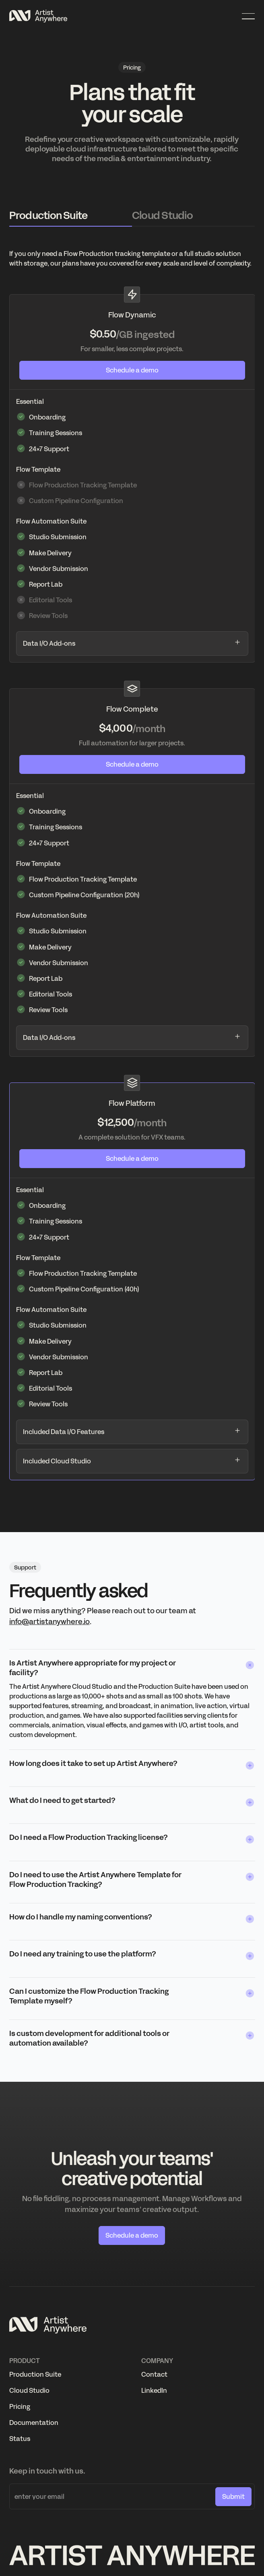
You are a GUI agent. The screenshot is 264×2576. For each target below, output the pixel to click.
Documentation (33, 2422)
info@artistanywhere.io (49, 1621)
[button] (248, 16)
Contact (154, 2374)
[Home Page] (38, 16)
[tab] (70, 216)
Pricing (19, 2406)
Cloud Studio (29, 2390)
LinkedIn (154, 2390)
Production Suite (35, 2374)
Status (19, 2438)
